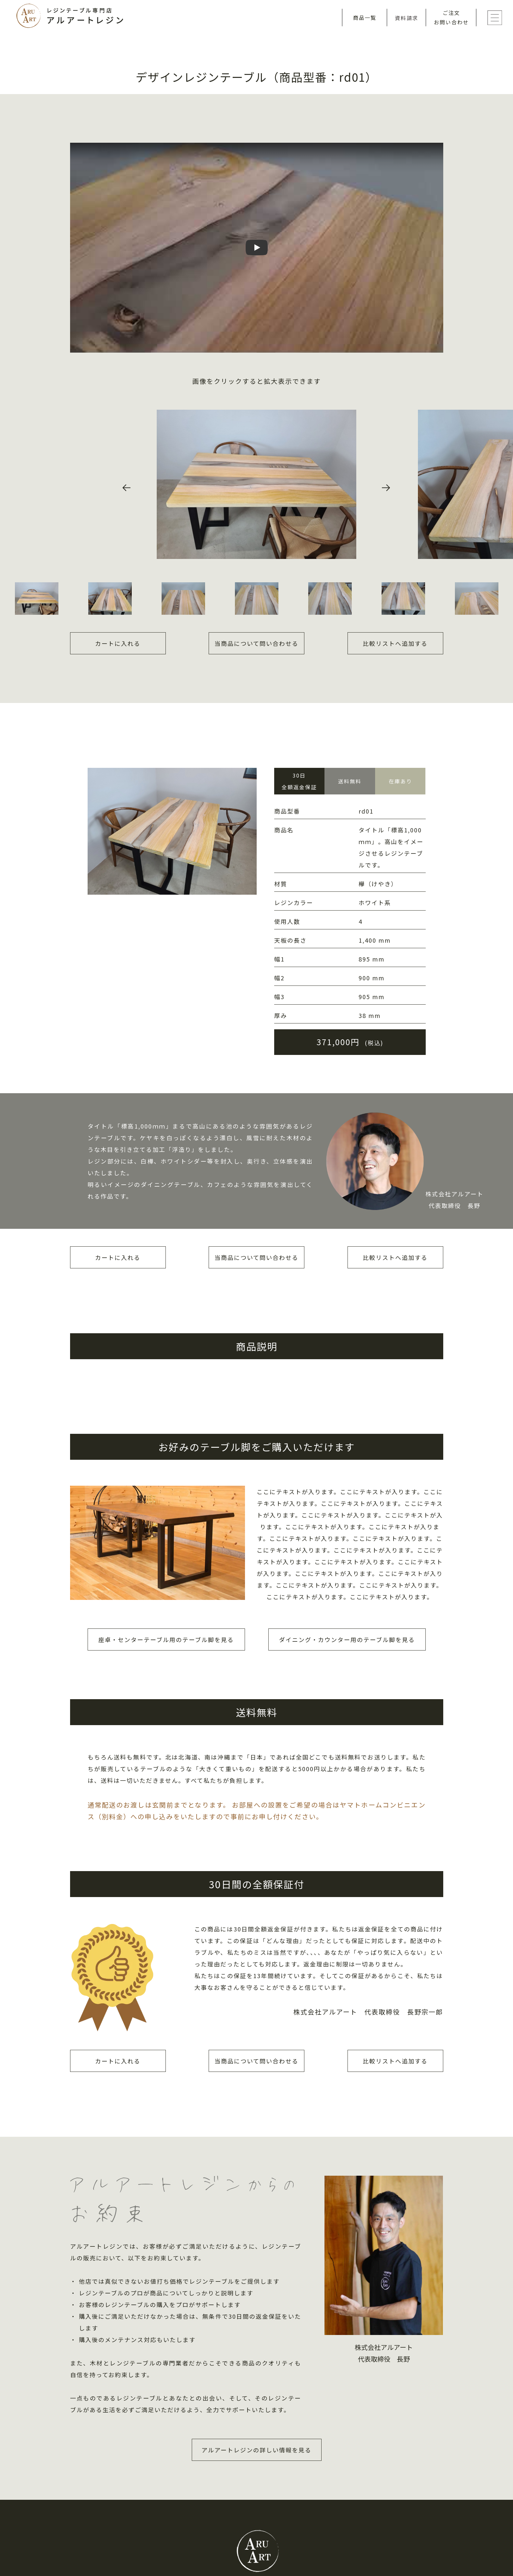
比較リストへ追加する (395, 643)
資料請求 (406, 18)
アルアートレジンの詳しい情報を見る (256, 2450)
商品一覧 (364, 17)
